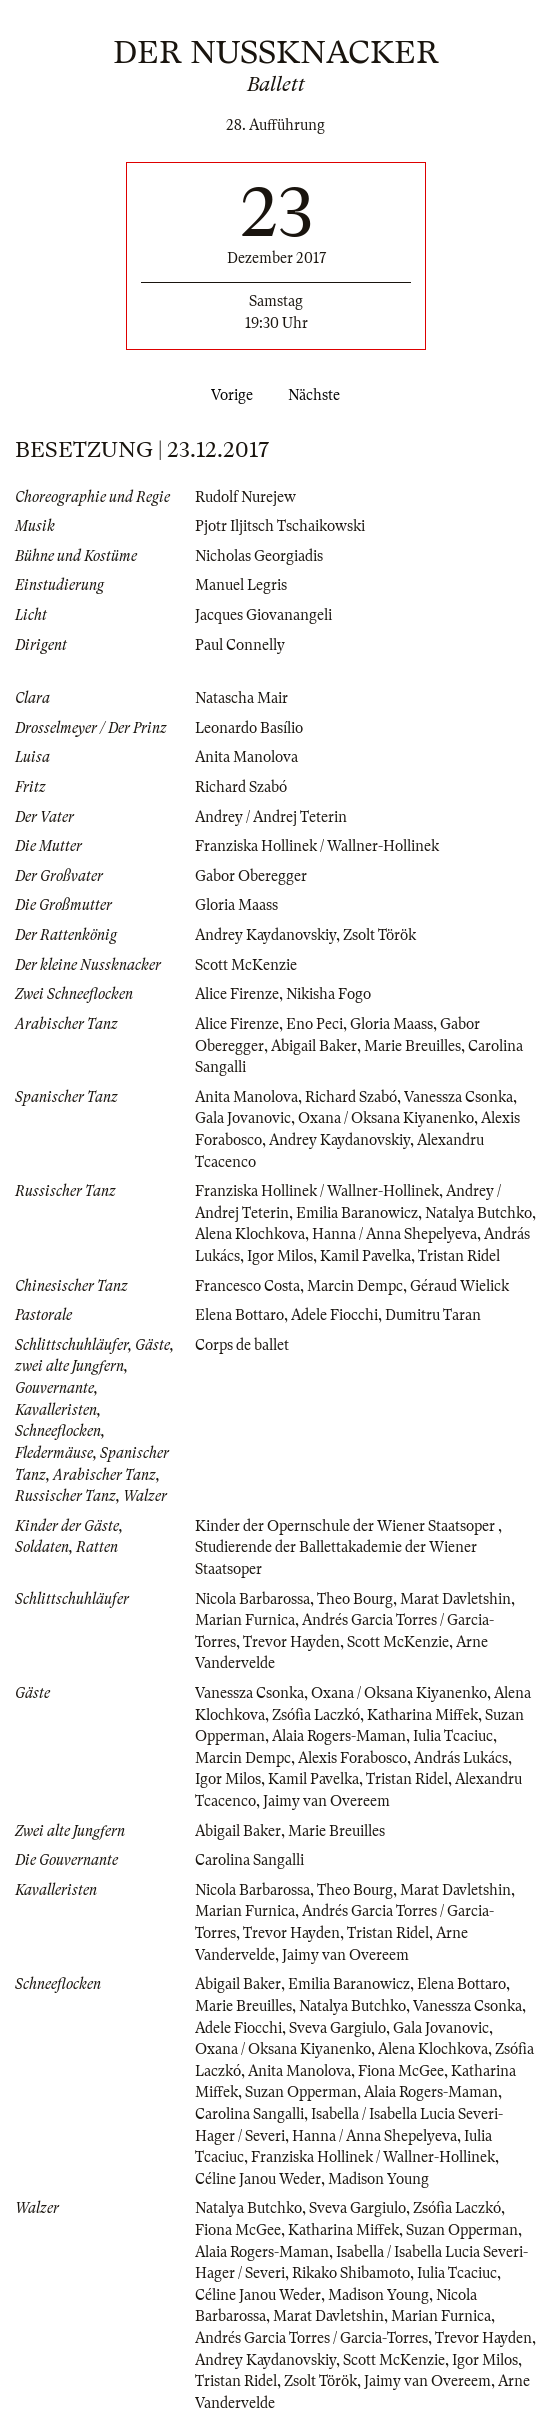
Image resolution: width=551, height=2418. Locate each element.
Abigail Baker (314, 1046)
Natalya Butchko (478, 1213)
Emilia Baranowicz (357, 1213)
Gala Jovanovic (243, 1118)
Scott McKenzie (246, 965)
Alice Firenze (237, 994)
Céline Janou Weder (258, 2179)
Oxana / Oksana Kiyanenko (386, 1118)
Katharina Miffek (422, 1715)
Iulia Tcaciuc (453, 1736)
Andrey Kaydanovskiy (265, 935)
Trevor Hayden (291, 1642)
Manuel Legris (241, 585)
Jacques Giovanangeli (263, 615)
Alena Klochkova (250, 1234)
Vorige (228, 395)
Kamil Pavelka (365, 1256)
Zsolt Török (379, 935)
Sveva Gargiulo (337, 2028)
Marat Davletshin (455, 1599)
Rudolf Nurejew (245, 497)
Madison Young (378, 2179)
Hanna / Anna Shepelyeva (394, 1234)
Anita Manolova (246, 757)
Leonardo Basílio (249, 728)
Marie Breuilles (412, 1046)
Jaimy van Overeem (326, 1801)
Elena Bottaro (239, 1315)
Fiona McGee (401, 2071)
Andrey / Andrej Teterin (271, 817)
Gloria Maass (236, 905)
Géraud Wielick (459, 1286)
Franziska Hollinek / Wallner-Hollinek (317, 846)
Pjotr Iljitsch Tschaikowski (280, 526)
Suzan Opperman (301, 2092)
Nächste (318, 395)
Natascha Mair (241, 698)
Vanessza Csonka (458, 1097)
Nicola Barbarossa (252, 1599)
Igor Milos (280, 1256)
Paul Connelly (240, 645)
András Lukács (461, 1758)
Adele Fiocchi (334, 1315)
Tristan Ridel (459, 1256)
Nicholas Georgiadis (259, 556)
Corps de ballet (242, 1345)
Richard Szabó (241, 787)
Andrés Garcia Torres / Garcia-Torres (311, 2338)
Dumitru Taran (433, 1315)
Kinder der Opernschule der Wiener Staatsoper (346, 1526)
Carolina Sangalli (249, 1860)
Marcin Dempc (355, 1286)
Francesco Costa (247, 1286)
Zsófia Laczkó (316, 1715)
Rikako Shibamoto (351, 2273)
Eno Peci (314, 1024)
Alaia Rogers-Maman (339, 1736)
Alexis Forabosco (352, 1758)
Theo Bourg (355, 1599)
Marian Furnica (245, 1620)
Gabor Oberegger (251, 876)
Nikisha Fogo (328, 994)
